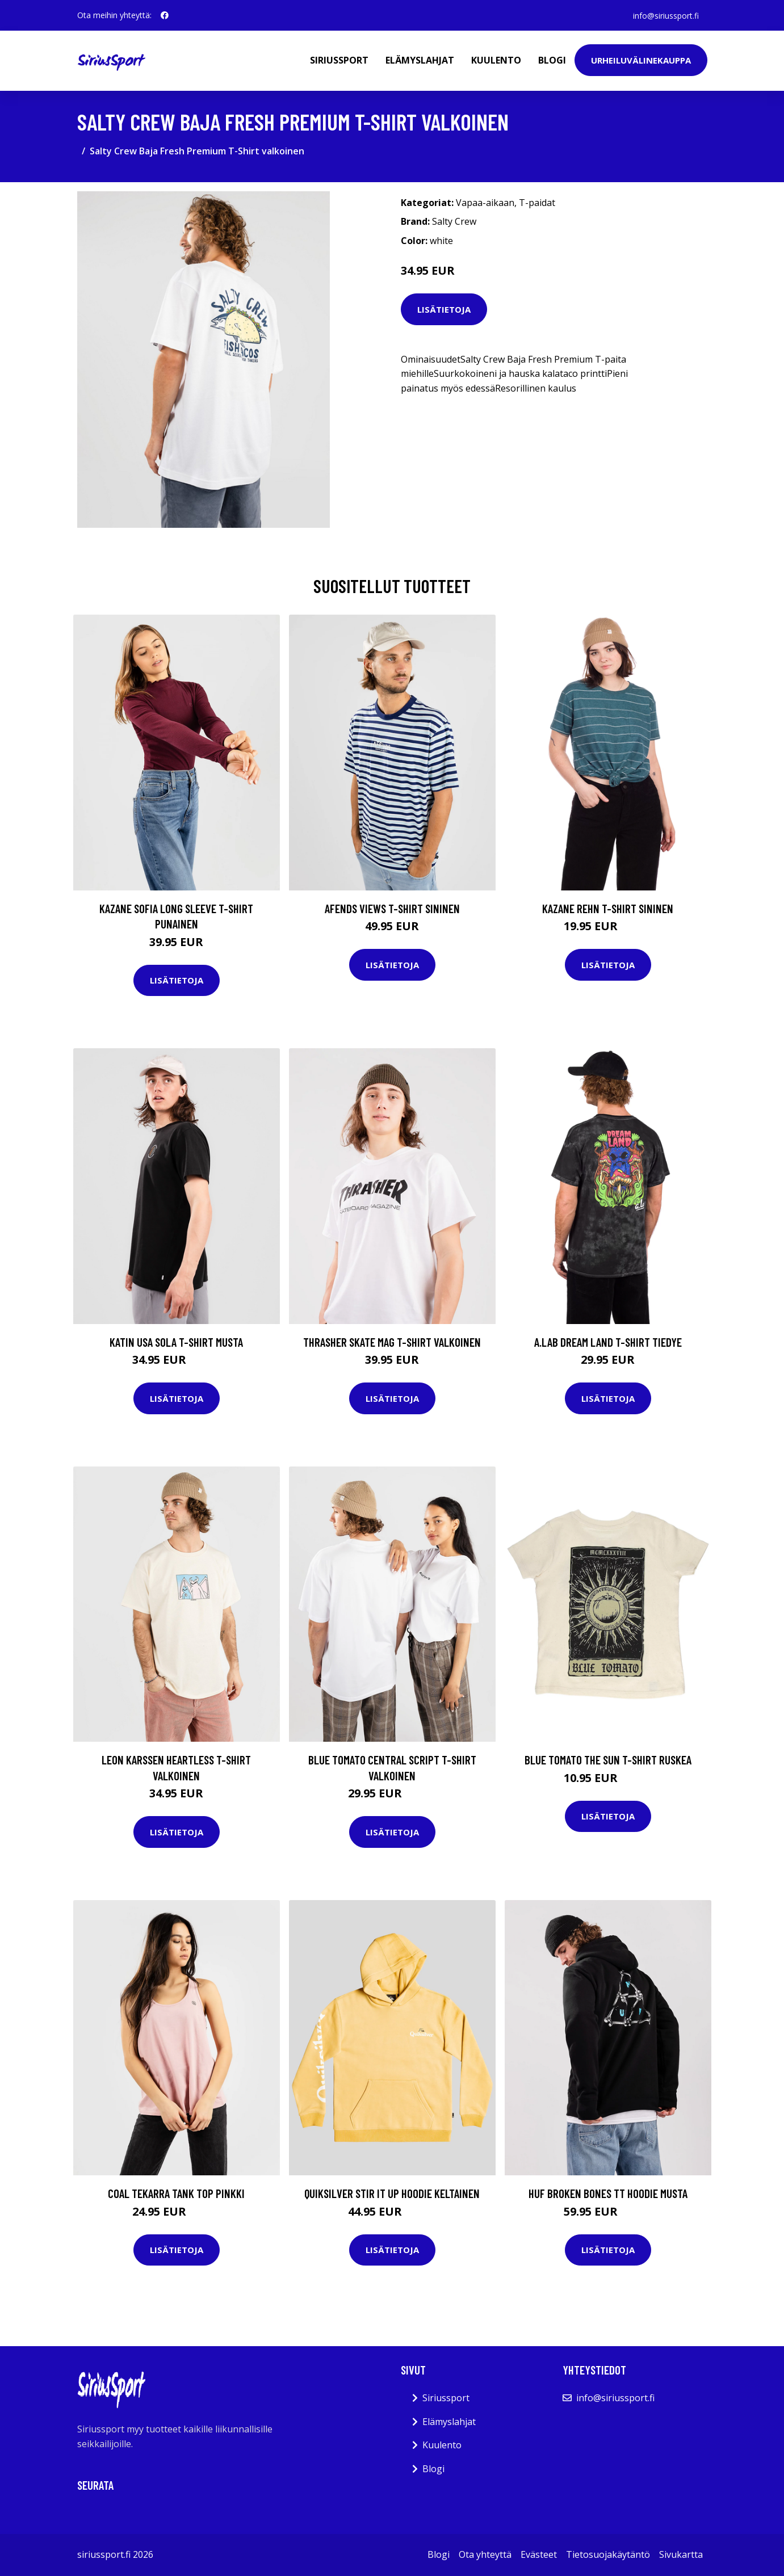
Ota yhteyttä (485, 2554)
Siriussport (339, 60)
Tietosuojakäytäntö (608, 2554)
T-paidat (537, 202)
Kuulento (496, 60)
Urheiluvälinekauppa (641, 60)
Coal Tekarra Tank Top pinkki (176, 2193)
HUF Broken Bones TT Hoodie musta (608, 2193)
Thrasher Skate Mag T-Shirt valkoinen (392, 1342)
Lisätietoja (444, 309)
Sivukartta (681, 2554)
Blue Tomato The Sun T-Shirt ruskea (608, 1760)
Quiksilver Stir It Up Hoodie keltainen (392, 2193)
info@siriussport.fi (665, 15)
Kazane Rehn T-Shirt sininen (607, 908)
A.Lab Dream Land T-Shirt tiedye (608, 1342)
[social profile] (164, 15)
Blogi (552, 60)
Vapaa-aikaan (485, 202)
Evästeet (539, 2554)
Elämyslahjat (419, 60)
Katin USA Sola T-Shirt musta (176, 1342)
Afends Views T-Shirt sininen (392, 908)
